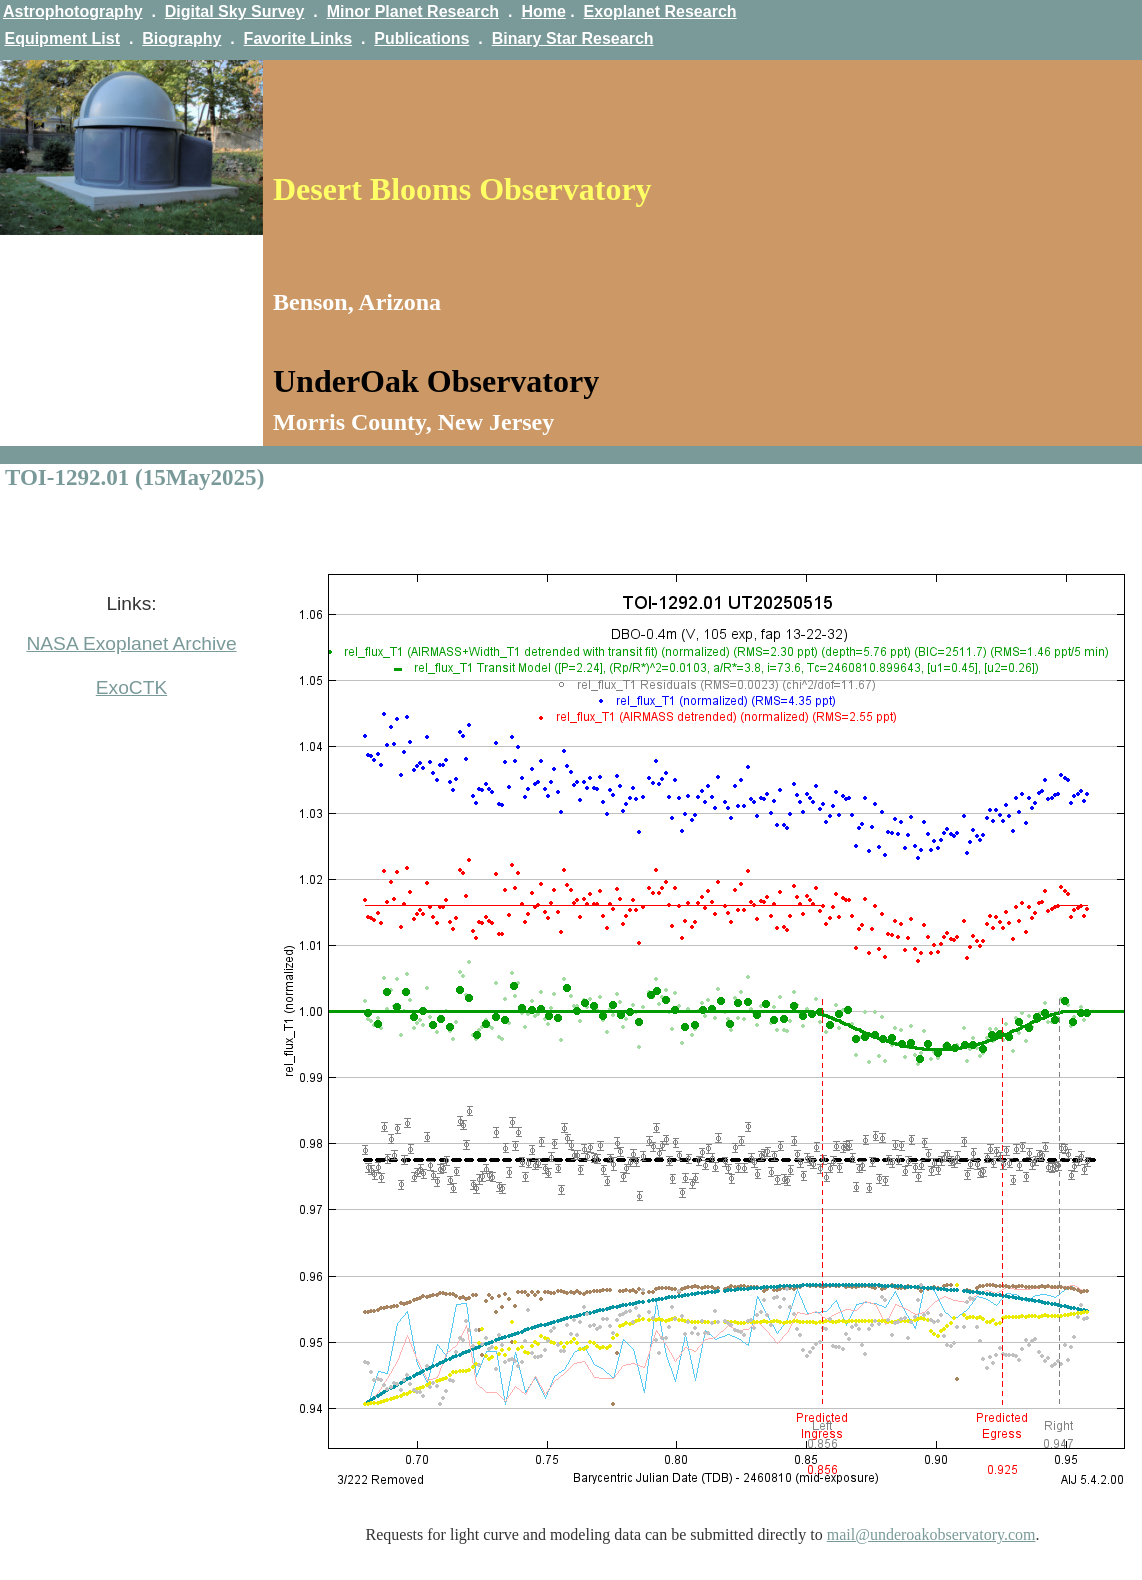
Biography (181, 38)
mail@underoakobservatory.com (931, 1534)
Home (543, 11)
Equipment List (62, 38)
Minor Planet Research (413, 11)
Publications (421, 38)
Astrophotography (73, 11)
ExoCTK (131, 687)
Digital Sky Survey (235, 11)
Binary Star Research (573, 38)
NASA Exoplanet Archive (131, 643)
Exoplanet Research (660, 11)
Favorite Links (298, 38)
